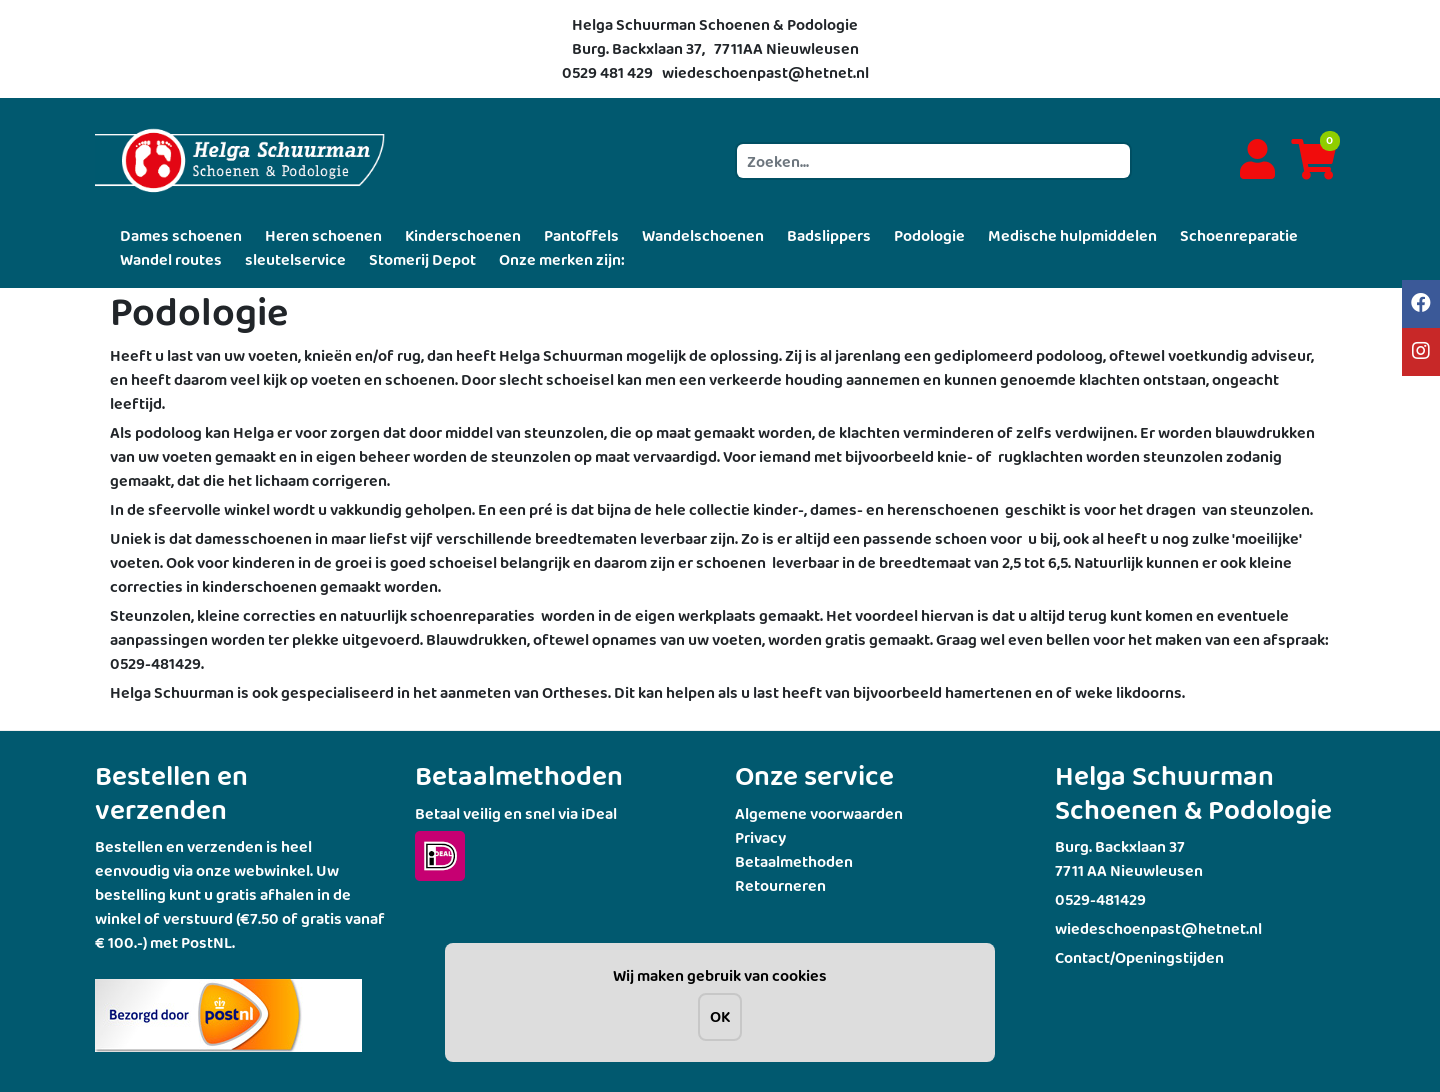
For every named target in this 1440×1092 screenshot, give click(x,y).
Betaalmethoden (794, 861)
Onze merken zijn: (562, 259)
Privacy (760, 837)
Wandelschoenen (703, 235)
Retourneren (780, 885)
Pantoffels (581, 235)
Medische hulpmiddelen (1072, 235)
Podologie (929, 235)
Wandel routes (171, 259)
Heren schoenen (323, 235)
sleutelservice (295, 259)
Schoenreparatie (1239, 235)
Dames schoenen (181, 235)
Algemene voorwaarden (819, 813)
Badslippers (829, 235)
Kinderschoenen (463, 235)
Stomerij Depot (422, 259)
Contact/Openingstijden (1139, 957)
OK (720, 1016)
